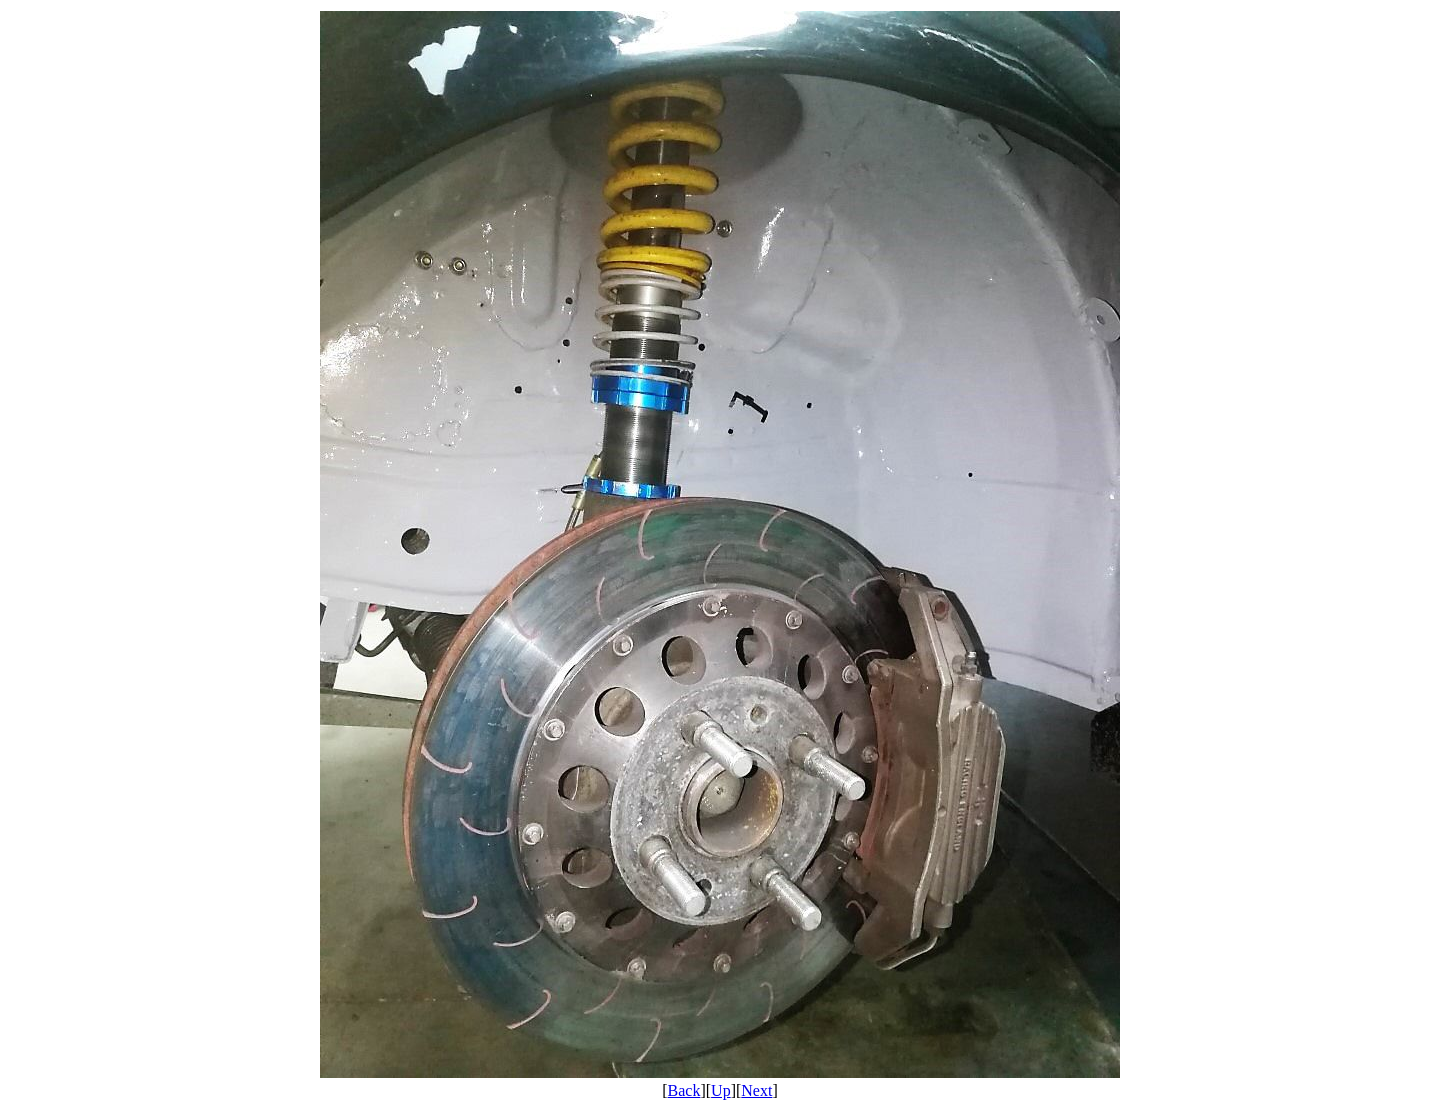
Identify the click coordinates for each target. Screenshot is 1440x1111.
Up (721, 1090)
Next (756, 1090)
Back (684, 1090)
